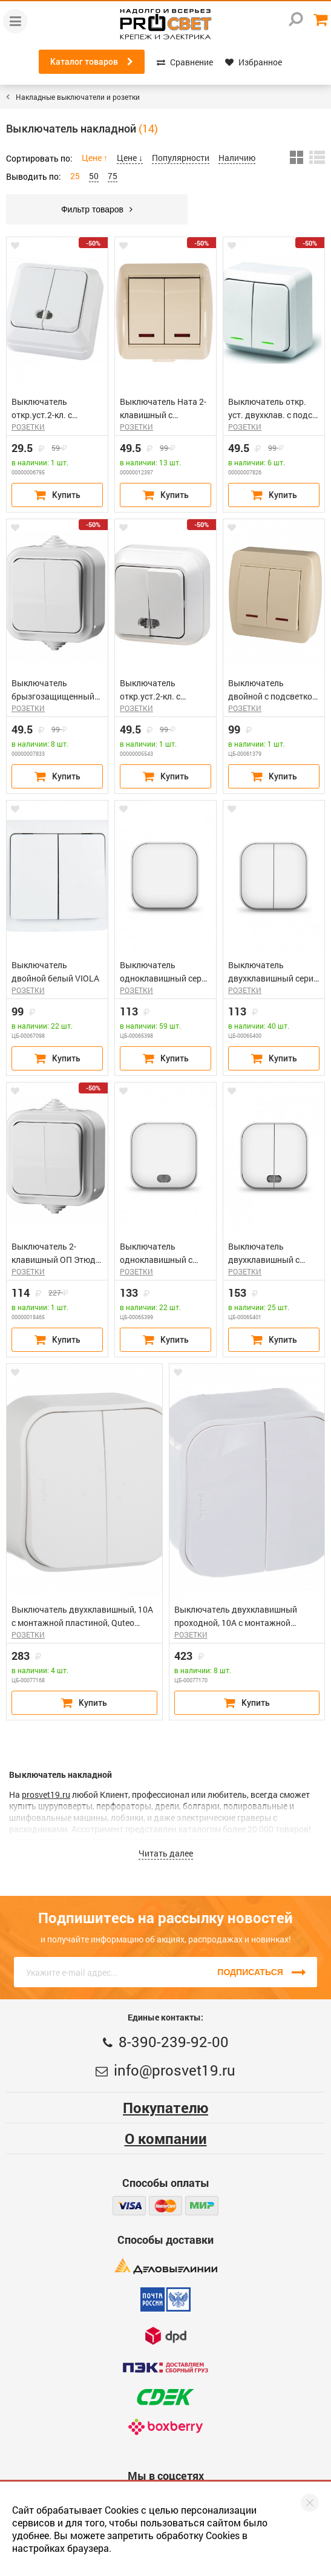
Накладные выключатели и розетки (78, 97)
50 (94, 176)
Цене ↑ (95, 157)
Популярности (180, 157)
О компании (166, 2138)
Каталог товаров (91, 62)
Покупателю (165, 2107)
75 (112, 176)
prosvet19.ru (46, 1794)
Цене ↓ (130, 157)
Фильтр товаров (97, 209)
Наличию (236, 157)
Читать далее (166, 1853)
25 (75, 176)
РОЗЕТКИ (28, 426)
